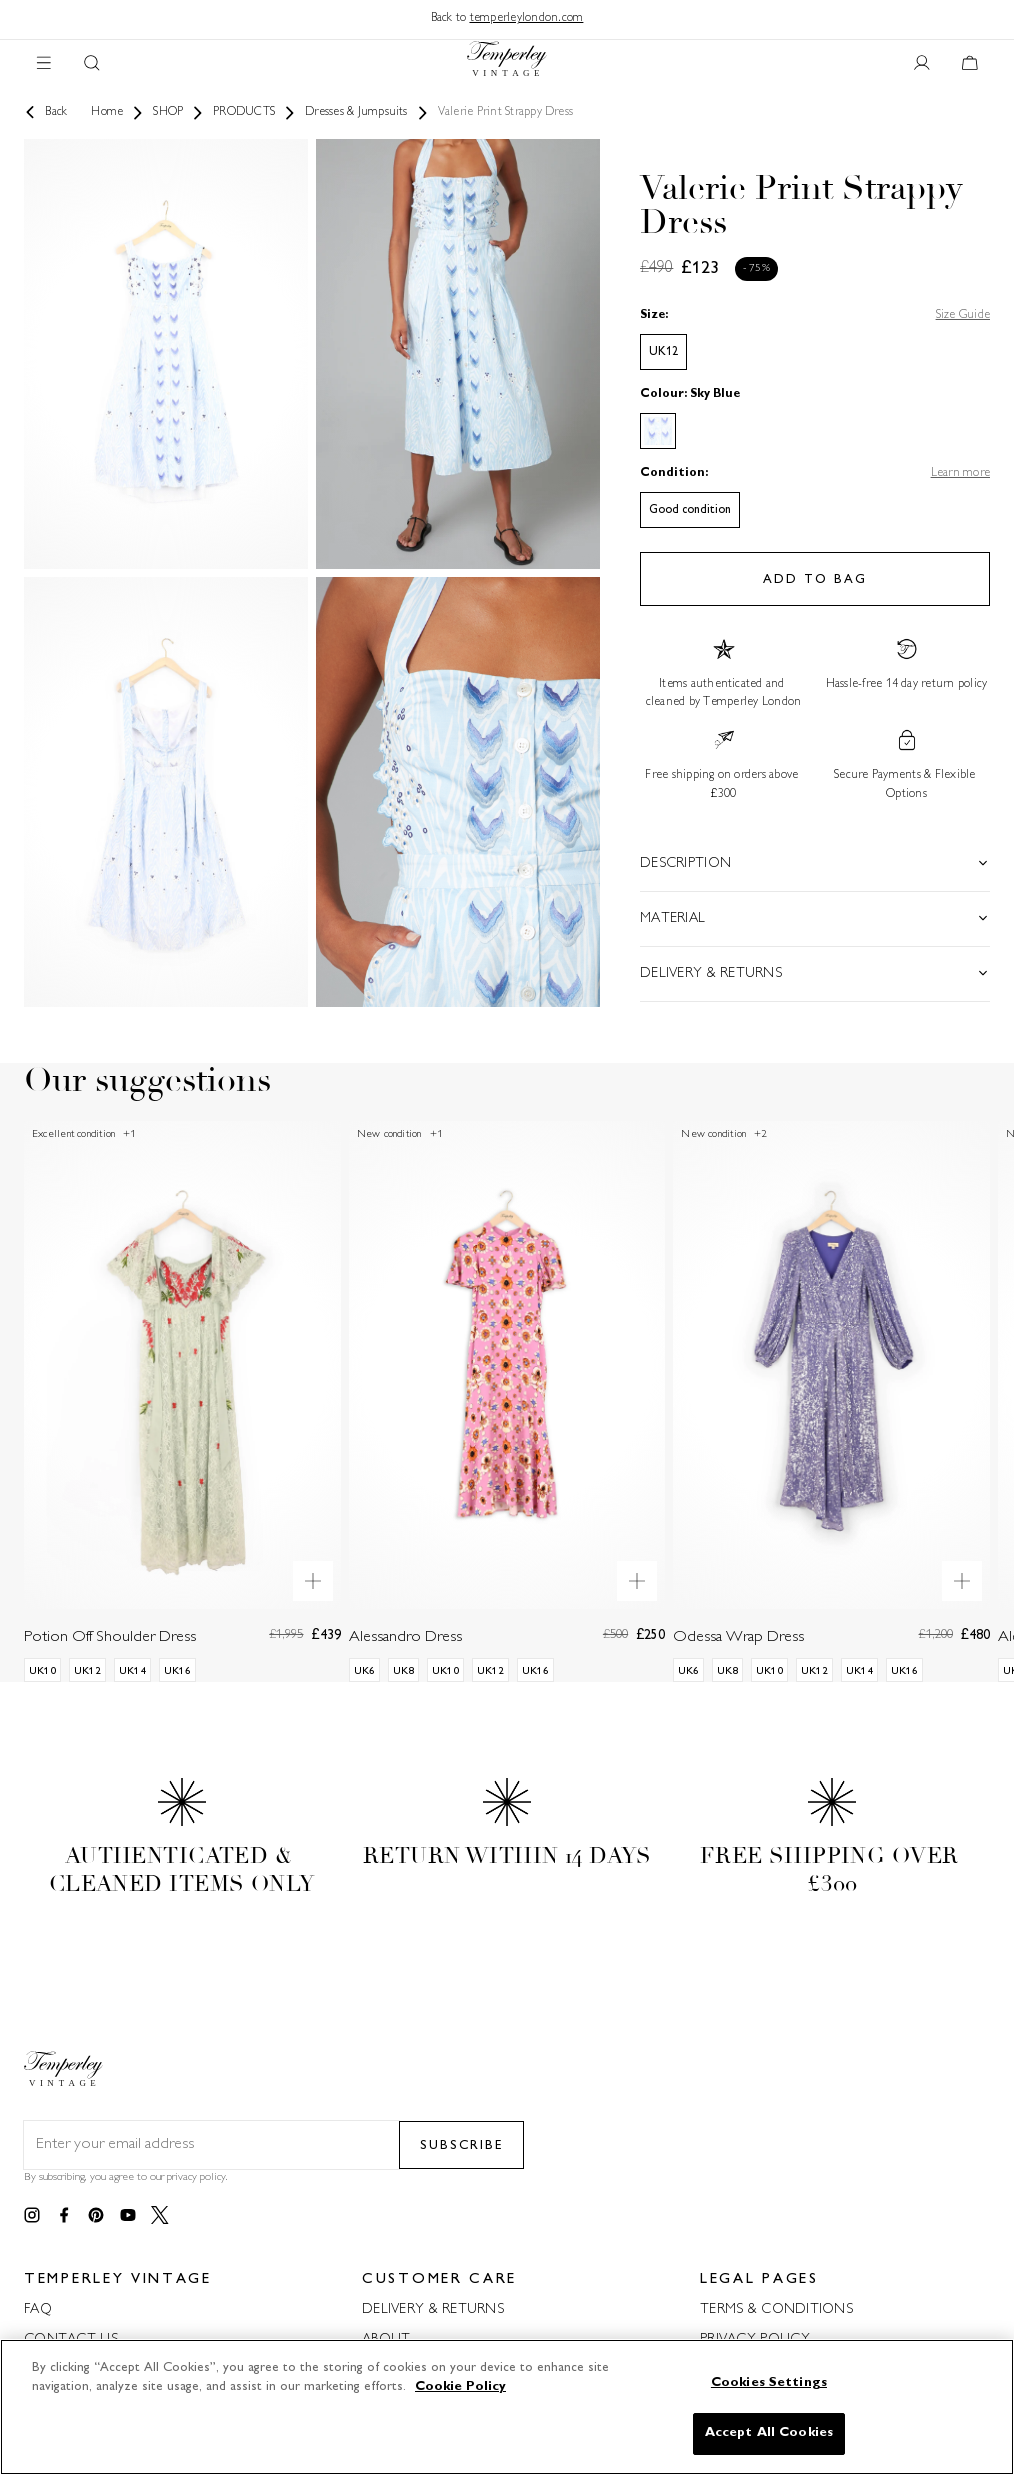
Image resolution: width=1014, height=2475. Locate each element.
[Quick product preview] (313, 1581)
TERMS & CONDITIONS (776, 2309)
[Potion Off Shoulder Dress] (182, 1401)
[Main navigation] (44, 64)
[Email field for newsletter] (211, 2145)
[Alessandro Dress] (507, 1401)
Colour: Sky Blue (690, 394)
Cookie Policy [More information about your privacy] (460, 2387)
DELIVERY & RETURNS (433, 2309)
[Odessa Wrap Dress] (831, 1401)
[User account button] (922, 64)
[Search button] (92, 64)
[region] (507, 2407)
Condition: (674, 473)
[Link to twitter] (160, 2216)
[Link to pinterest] (96, 2216)
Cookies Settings (769, 2383)
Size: (654, 315)
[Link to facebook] (64, 2216)
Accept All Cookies (769, 2433)
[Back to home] (506, 63)
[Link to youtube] (128, 2216)
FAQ (38, 2309)
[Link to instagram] (32, 2216)
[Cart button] (970, 64)
